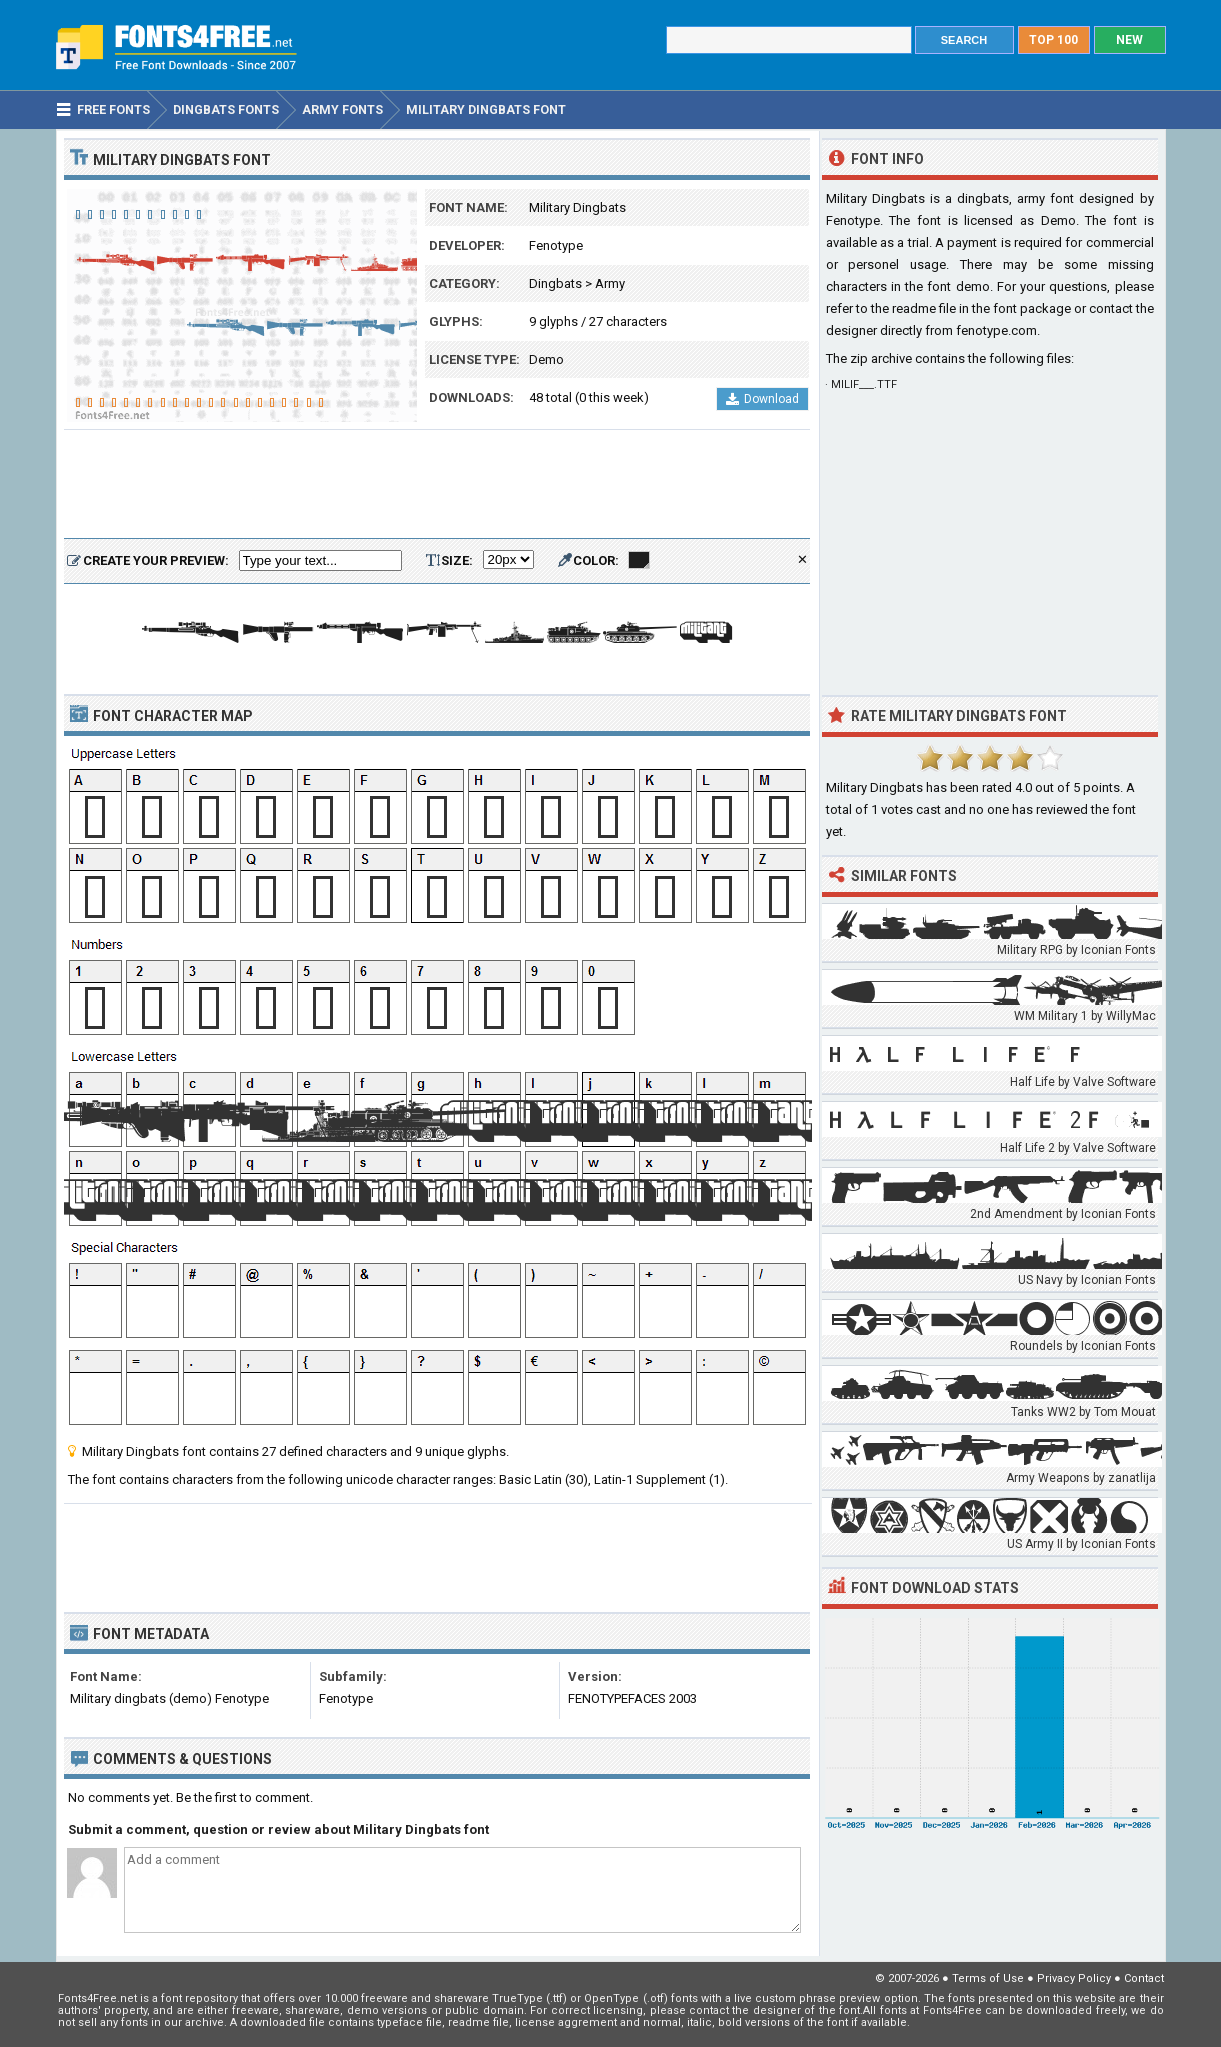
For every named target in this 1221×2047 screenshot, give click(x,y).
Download (762, 399)
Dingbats (555, 283)
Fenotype (556, 245)
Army (610, 283)
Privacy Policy (1074, 1978)
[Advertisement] (437, 485)
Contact (1144, 1978)
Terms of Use (988, 1978)
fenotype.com (996, 330)
